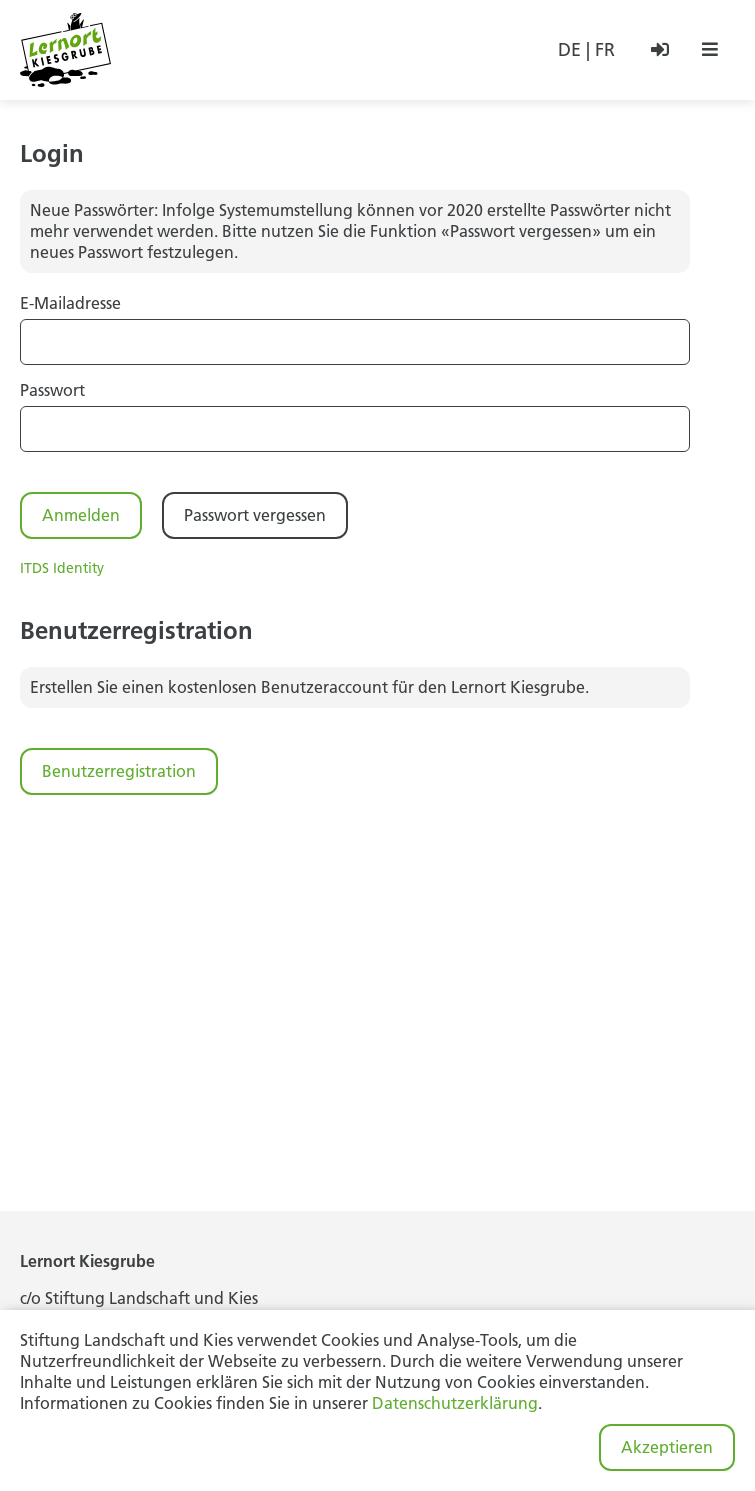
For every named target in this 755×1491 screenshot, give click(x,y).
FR (605, 49)
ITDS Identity (62, 568)
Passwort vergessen (255, 515)
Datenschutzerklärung (455, 1403)
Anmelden (81, 515)
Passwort (52, 390)
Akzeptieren (667, 1447)
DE (569, 49)
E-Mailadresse (70, 303)
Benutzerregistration (119, 771)
